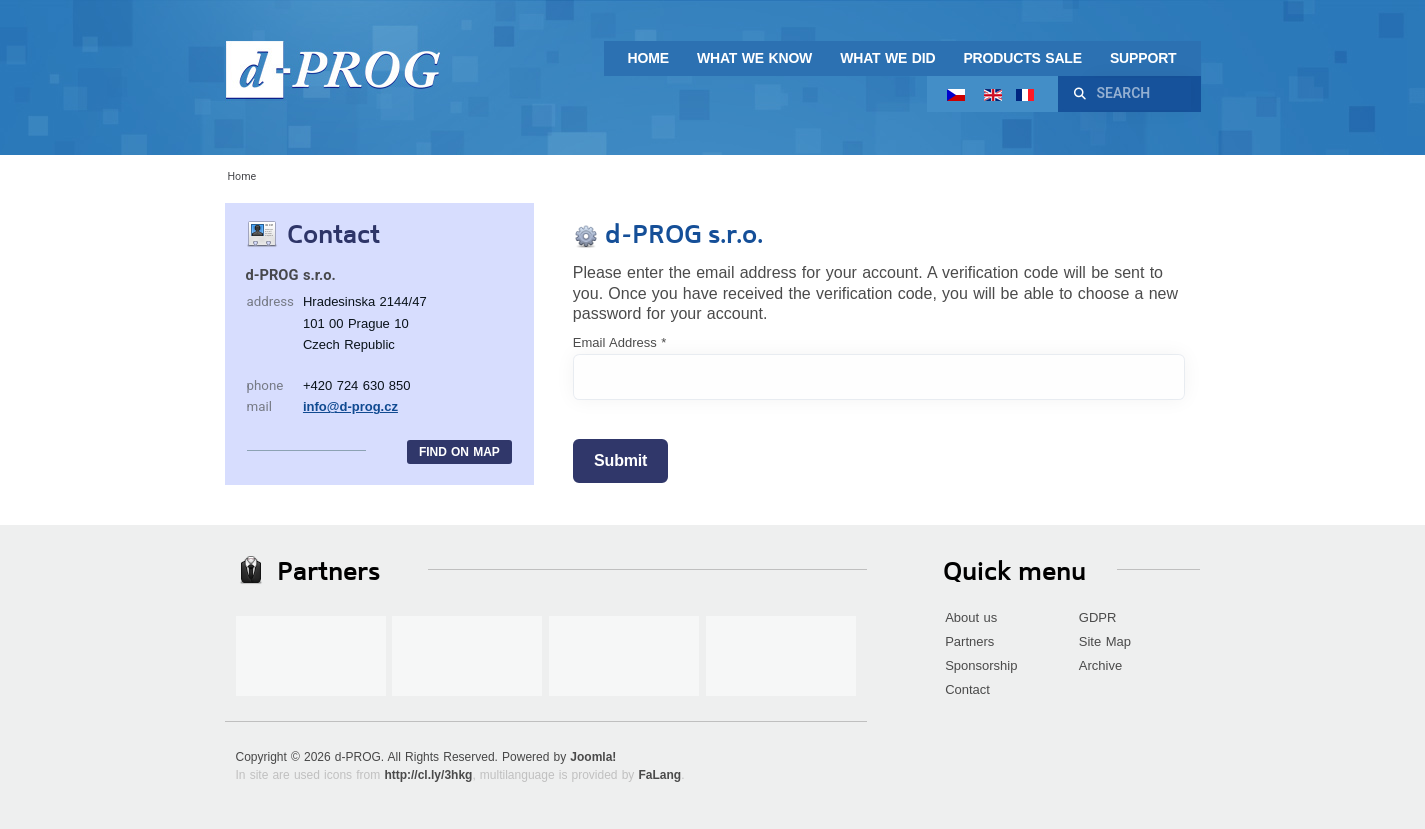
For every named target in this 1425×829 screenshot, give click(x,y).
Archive (1100, 665)
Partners (969, 641)
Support (1143, 58)
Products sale (1022, 58)
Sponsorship (981, 665)
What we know (754, 58)
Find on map (459, 452)
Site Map (1105, 641)
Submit (620, 460)
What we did (887, 58)
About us (971, 617)
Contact (967, 689)
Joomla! (593, 757)
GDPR (1098, 617)
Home (648, 58)
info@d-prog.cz (350, 406)
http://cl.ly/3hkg (428, 775)
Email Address (619, 342)
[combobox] (1141, 94)
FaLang (659, 775)
